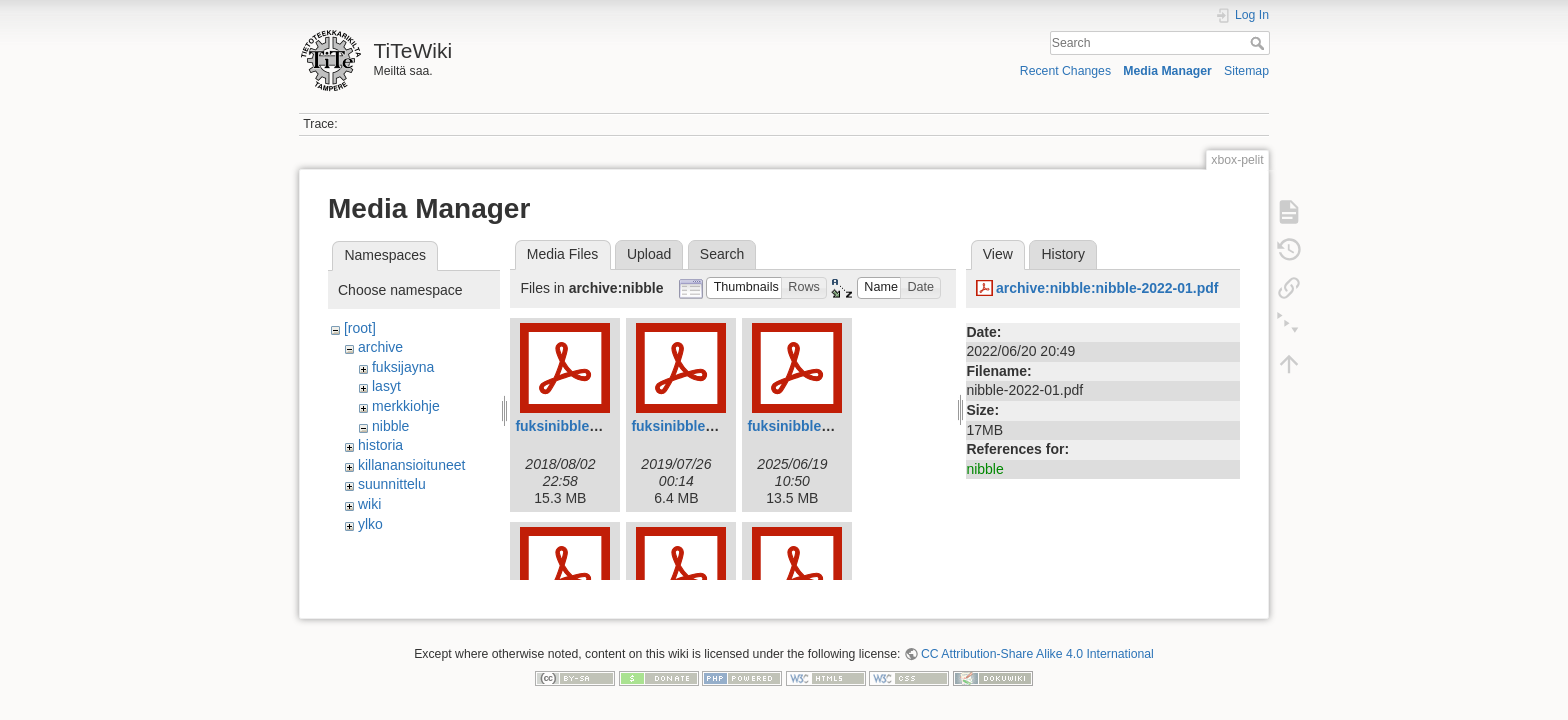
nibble (390, 426)
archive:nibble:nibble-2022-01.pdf (1107, 288)
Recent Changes (1065, 71)
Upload (649, 254)
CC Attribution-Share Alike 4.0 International (1037, 646)
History (1063, 254)
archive (380, 347)
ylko (370, 524)
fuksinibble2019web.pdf (710, 426)
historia (380, 445)
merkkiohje (406, 406)
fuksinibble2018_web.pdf (598, 426)
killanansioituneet (411, 465)
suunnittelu (392, 484)
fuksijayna (403, 367)
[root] (360, 328)
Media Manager (1167, 71)
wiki (369, 504)
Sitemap (1246, 71)
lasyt (386, 386)
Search (1259, 43)
